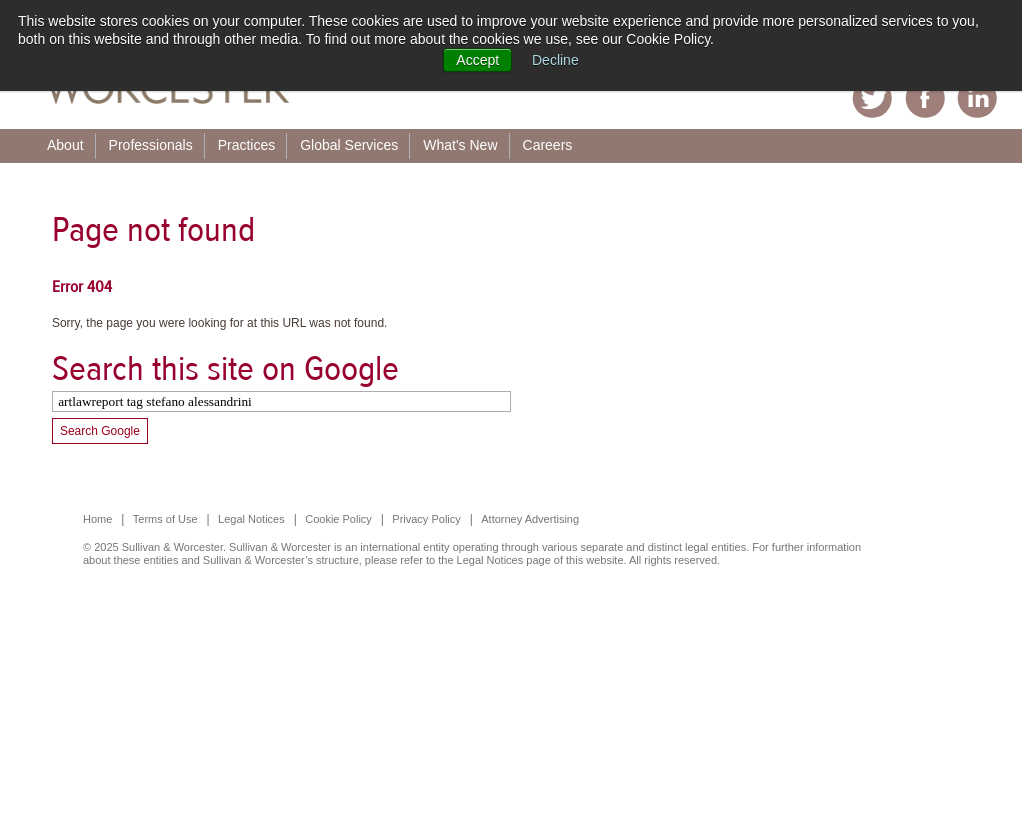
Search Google (100, 431)
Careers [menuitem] (548, 145)
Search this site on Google (225, 368)
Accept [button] (477, 60)
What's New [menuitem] (460, 145)
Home (97, 519)
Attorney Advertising (530, 519)
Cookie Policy (338, 519)
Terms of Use (165, 519)
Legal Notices (251, 519)
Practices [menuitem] (247, 145)
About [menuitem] (65, 145)
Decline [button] (555, 60)
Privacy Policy (426, 519)
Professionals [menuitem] (151, 145)
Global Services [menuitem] (349, 145)
